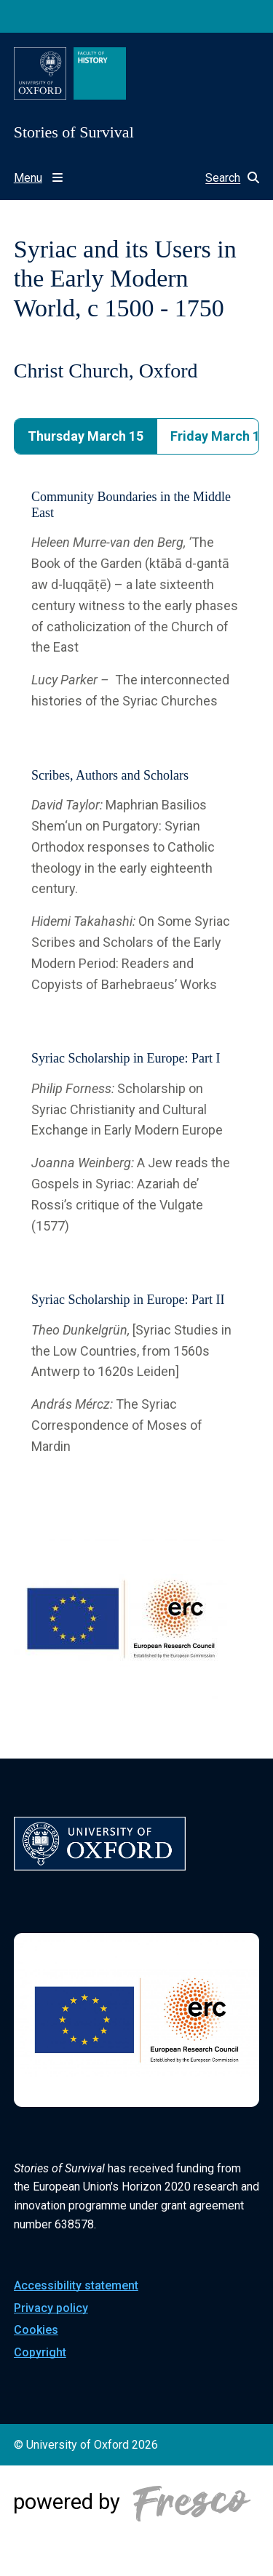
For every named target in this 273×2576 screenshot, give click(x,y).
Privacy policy (51, 2308)
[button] (225, 177)
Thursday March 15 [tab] (85, 436)
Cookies (36, 2330)
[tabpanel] (137, 973)
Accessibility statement (76, 2285)
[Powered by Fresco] (137, 2520)
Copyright (40, 2352)
